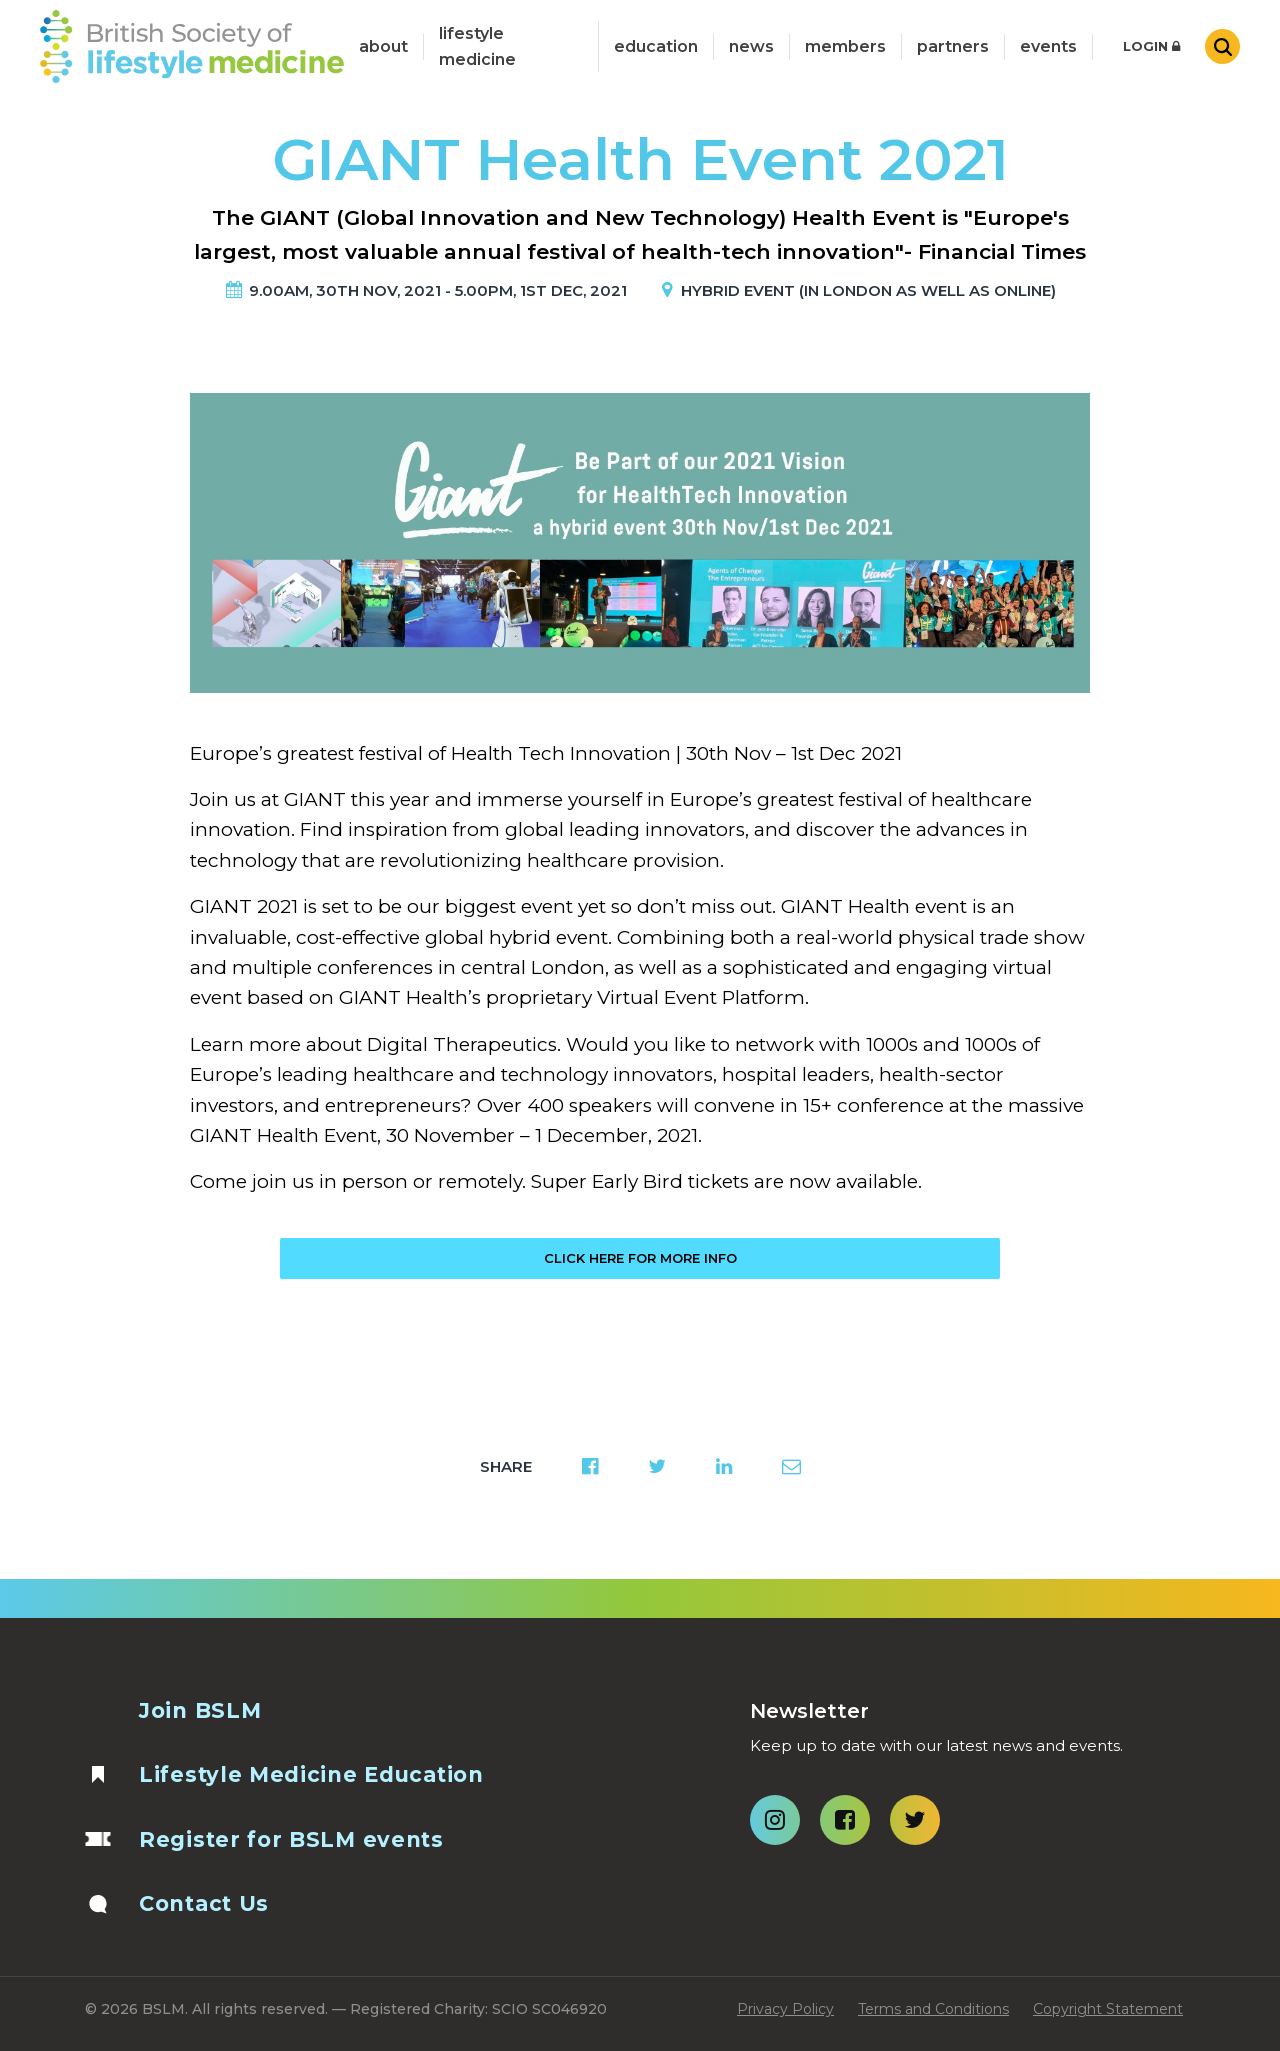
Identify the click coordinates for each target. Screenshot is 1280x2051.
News (751, 46)
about (383, 46)
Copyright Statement (1108, 2009)
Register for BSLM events (291, 1839)
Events (1048, 46)
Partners (953, 46)
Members (845, 46)
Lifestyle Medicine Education (311, 1774)
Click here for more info (640, 1258)
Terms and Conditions (933, 2009)
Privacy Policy (785, 2009)
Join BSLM (200, 1710)
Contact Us (204, 1903)
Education (656, 46)
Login (1151, 46)
